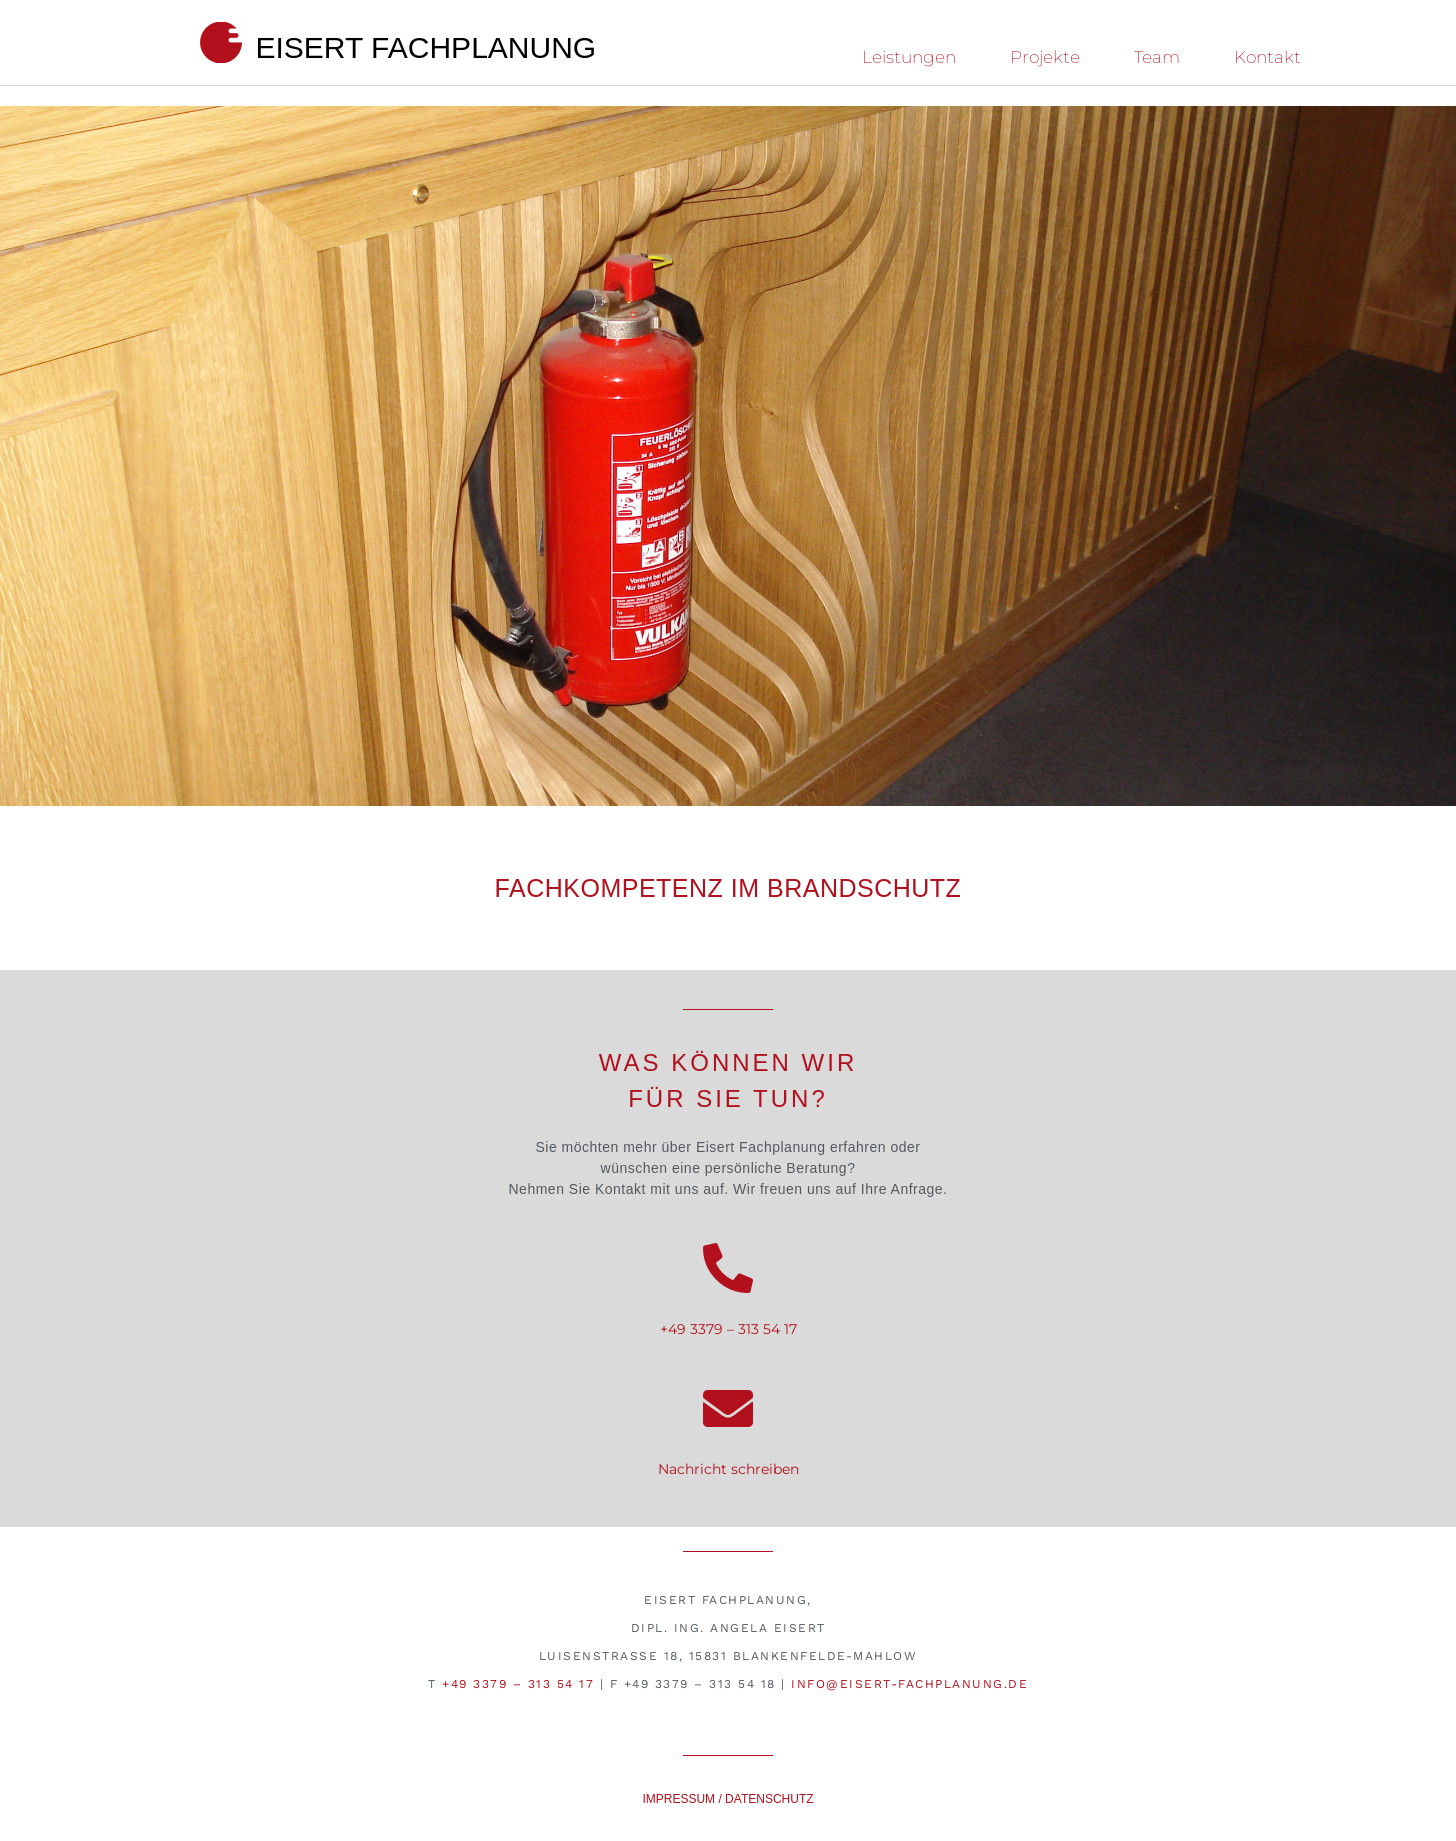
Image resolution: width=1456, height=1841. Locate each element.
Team (1157, 57)
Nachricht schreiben (728, 1469)
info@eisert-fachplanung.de (909, 1684)
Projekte (1045, 57)
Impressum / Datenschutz (727, 1799)
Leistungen (909, 57)
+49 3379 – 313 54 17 (728, 1329)
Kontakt (1267, 57)
